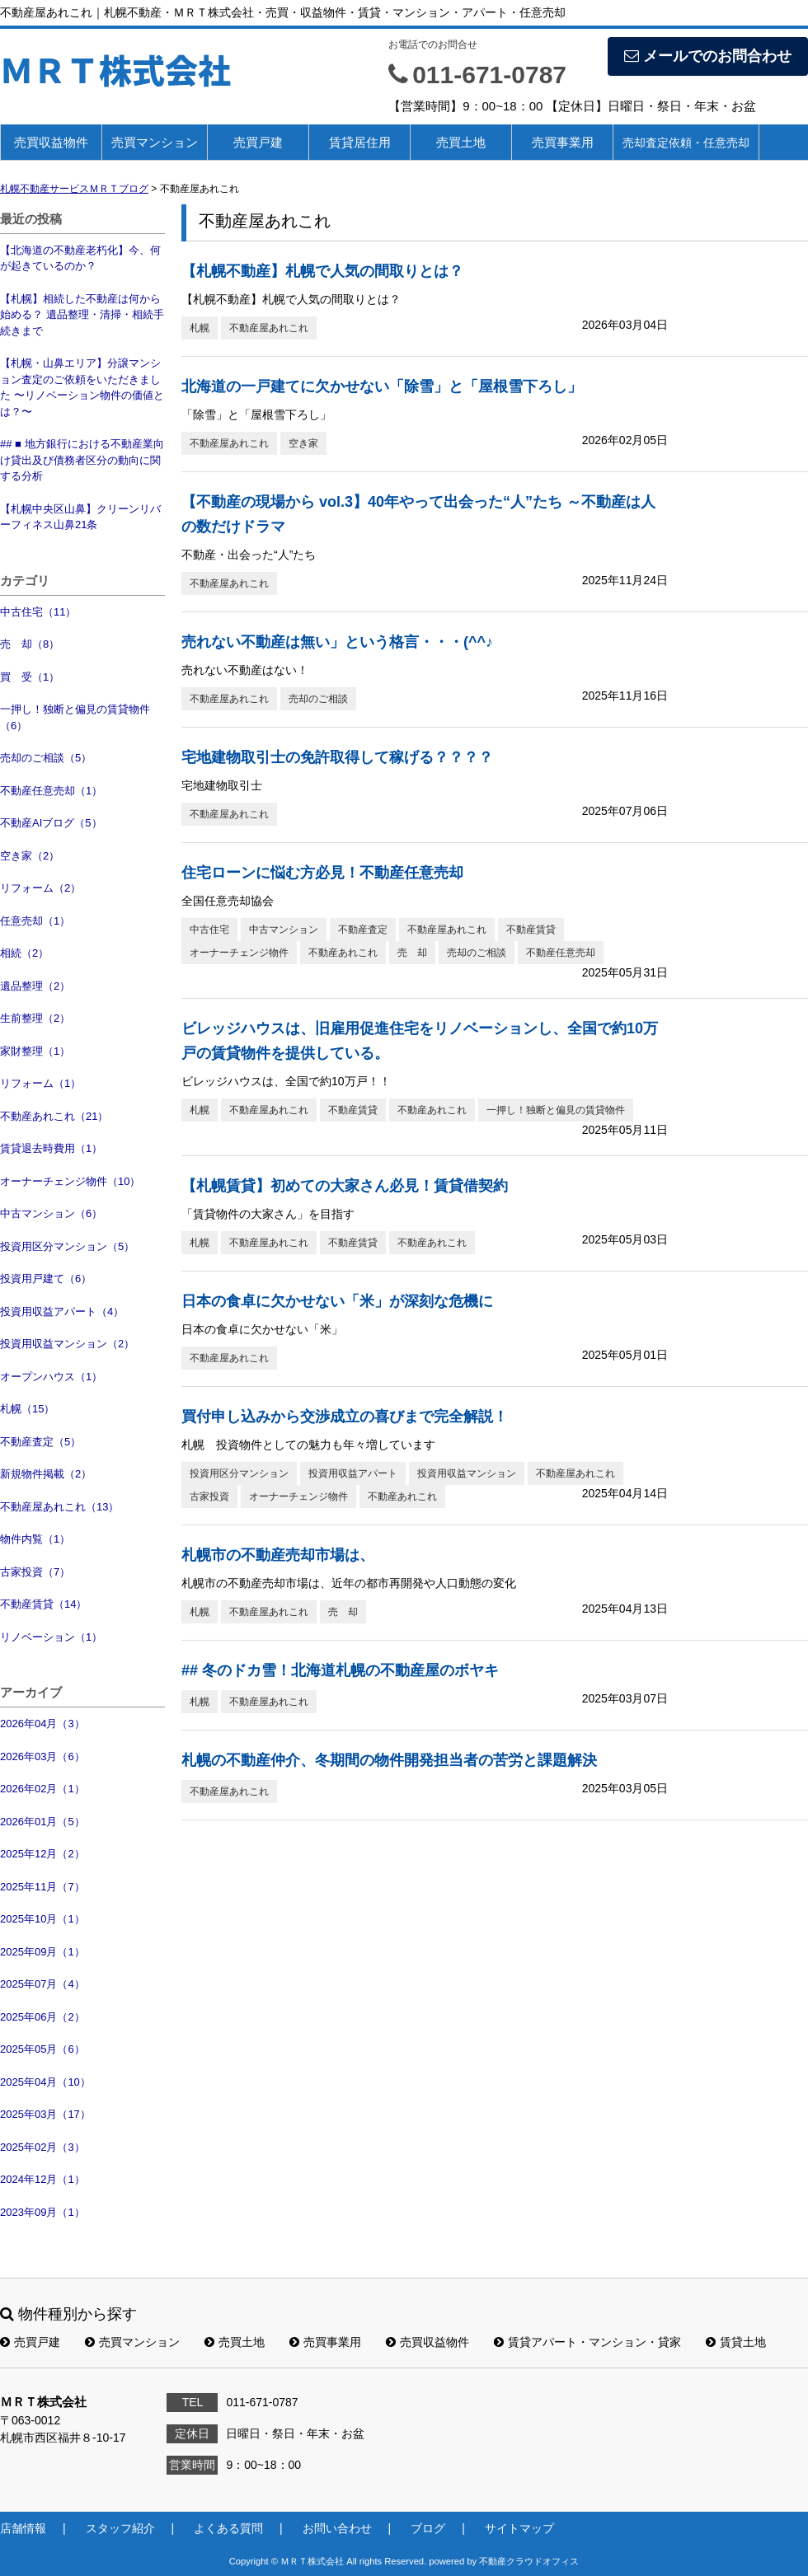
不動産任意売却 (560, 952)
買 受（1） (29, 677)
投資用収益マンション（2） (67, 1343)
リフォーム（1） (40, 1083)
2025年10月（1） (42, 1919)
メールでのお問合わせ (708, 56)
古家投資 (209, 1496)
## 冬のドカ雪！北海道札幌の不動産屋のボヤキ (340, 1670)
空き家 (303, 443)
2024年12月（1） (42, 2179)
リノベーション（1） (51, 1637)
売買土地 (461, 142)
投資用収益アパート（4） (62, 1311)
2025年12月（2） (42, 1854)
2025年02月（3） (42, 2147)
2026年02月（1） (42, 1788)
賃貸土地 (736, 2342)
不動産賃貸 (531, 929)
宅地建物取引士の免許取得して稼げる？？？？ (337, 757)
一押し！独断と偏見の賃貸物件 (555, 1110)
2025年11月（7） (42, 1886)
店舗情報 (23, 2528)
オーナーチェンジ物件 (239, 952)
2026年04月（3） (42, 1723)
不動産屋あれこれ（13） (59, 1507)
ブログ (428, 2528)
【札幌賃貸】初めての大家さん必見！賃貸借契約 (344, 1186)
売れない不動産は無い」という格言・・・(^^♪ (337, 642)
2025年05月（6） (42, 2049)
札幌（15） (27, 1409)
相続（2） (24, 953)
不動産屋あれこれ (268, 328)
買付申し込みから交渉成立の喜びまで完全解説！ (344, 1416)
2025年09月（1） (42, 1952)
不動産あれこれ (343, 952)
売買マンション (154, 142)
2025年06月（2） (42, 2017)
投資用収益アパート (352, 1473)
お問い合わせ (337, 2528)
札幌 (199, 328)
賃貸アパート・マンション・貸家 (587, 2342)
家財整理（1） (35, 1051)
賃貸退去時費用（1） (51, 1148)
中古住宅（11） (38, 612)
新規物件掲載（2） (46, 1474)
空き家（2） (29, 856)
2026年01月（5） (42, 1821)
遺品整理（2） (35, 986)
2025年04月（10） (45, 2082)
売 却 (412, 952)
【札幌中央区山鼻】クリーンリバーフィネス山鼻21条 (80, 517)
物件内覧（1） (35, 1539)
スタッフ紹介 (120, 2528)
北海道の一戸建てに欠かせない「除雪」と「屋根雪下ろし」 (381, 386)
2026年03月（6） (42, 1756)
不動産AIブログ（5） (51, 823)
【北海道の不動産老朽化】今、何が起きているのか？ (80, 258)
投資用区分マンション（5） (67, 1246)
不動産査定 (363, 929)
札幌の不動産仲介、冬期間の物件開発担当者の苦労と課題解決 (389, 1760)
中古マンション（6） (51, 1213)
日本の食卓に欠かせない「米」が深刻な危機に (337, 1301)
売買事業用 (563, 142)
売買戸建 (258, 142)
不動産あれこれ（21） (54, 1116)
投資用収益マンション (466, 1473)
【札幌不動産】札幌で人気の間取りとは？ (322, 271)
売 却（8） (29, 644)
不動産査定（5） (40, 1442)
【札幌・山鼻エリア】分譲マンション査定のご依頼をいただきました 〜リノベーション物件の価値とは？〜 (82, 387)
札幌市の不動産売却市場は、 (277, 1555)
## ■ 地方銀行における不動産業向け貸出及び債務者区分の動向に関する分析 (82, 460)
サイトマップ (519, 2528)
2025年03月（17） (45, 2114)
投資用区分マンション (239, 1473)
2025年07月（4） (42, 1984)
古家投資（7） (35, 1572)
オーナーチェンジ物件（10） (70, 1181)
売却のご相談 (318, 699)
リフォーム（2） (40, 888)
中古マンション (283, 929)
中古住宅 (209, 929)
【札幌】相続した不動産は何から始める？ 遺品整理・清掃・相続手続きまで (82, 315)
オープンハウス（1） (51, 1376)
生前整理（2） (35, 1018)
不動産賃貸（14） (43, 1604)
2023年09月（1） (42, 2212)
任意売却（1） (35, 921)
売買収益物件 (51, 142)
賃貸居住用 (360, 142)
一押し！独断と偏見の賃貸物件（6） (75, 717)
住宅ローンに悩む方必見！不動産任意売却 (322, 872)
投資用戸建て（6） (46, 1278)
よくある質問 (228, 2528)
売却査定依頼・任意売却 (685, 142)
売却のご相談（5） (46, 758)
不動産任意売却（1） (51, 791)
